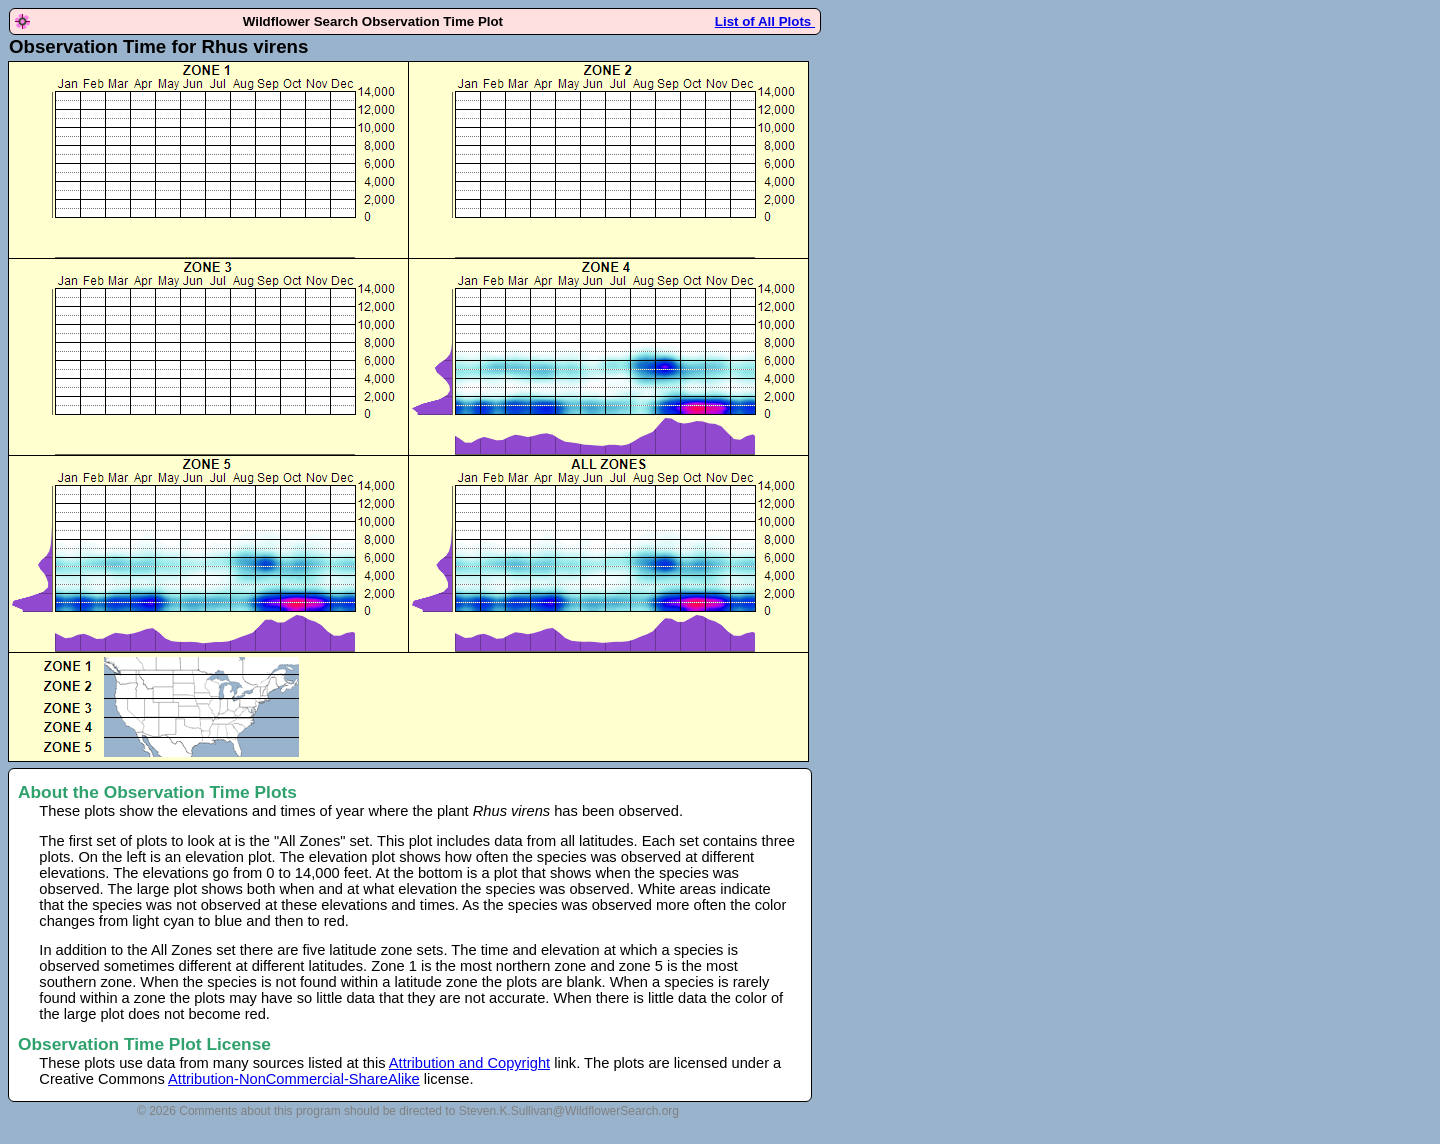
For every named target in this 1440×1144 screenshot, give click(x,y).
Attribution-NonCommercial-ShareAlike (294, 1079)
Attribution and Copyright (469, 1063)
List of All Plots (765, 21)
